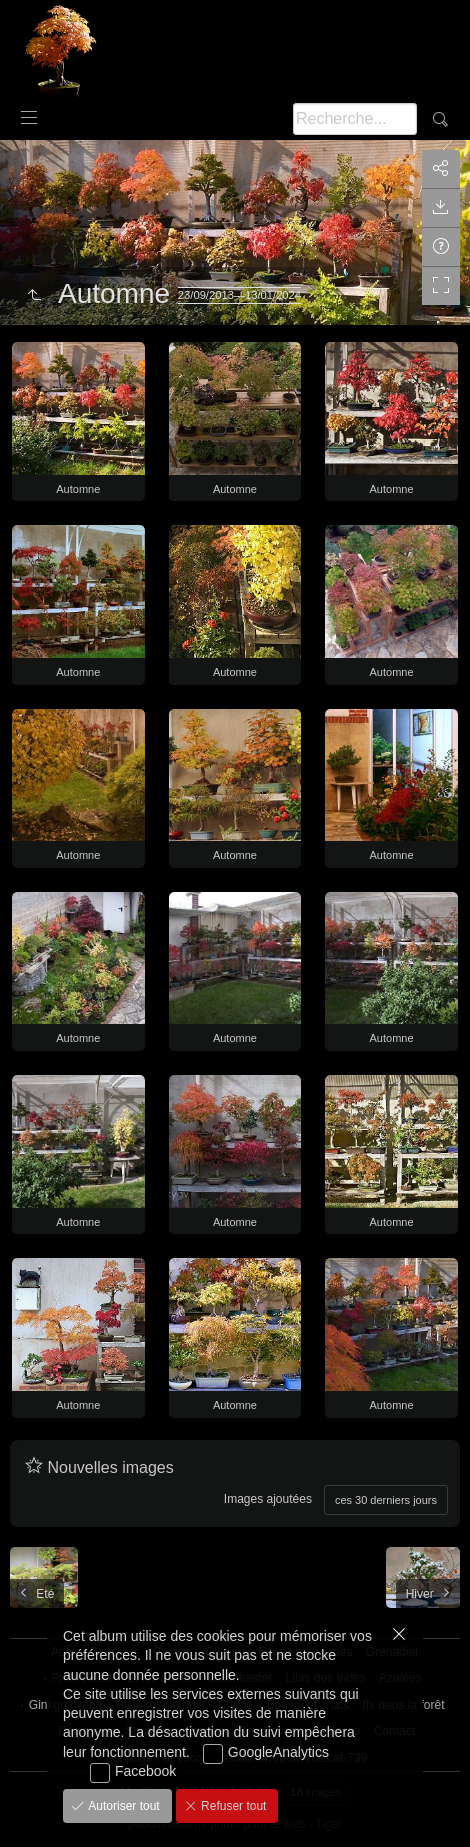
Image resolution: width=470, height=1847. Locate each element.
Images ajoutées (268, 1499)
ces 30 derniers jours (386, 1500)
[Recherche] (355, 119)
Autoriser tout (122, 1806)
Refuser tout (232, 1806)
